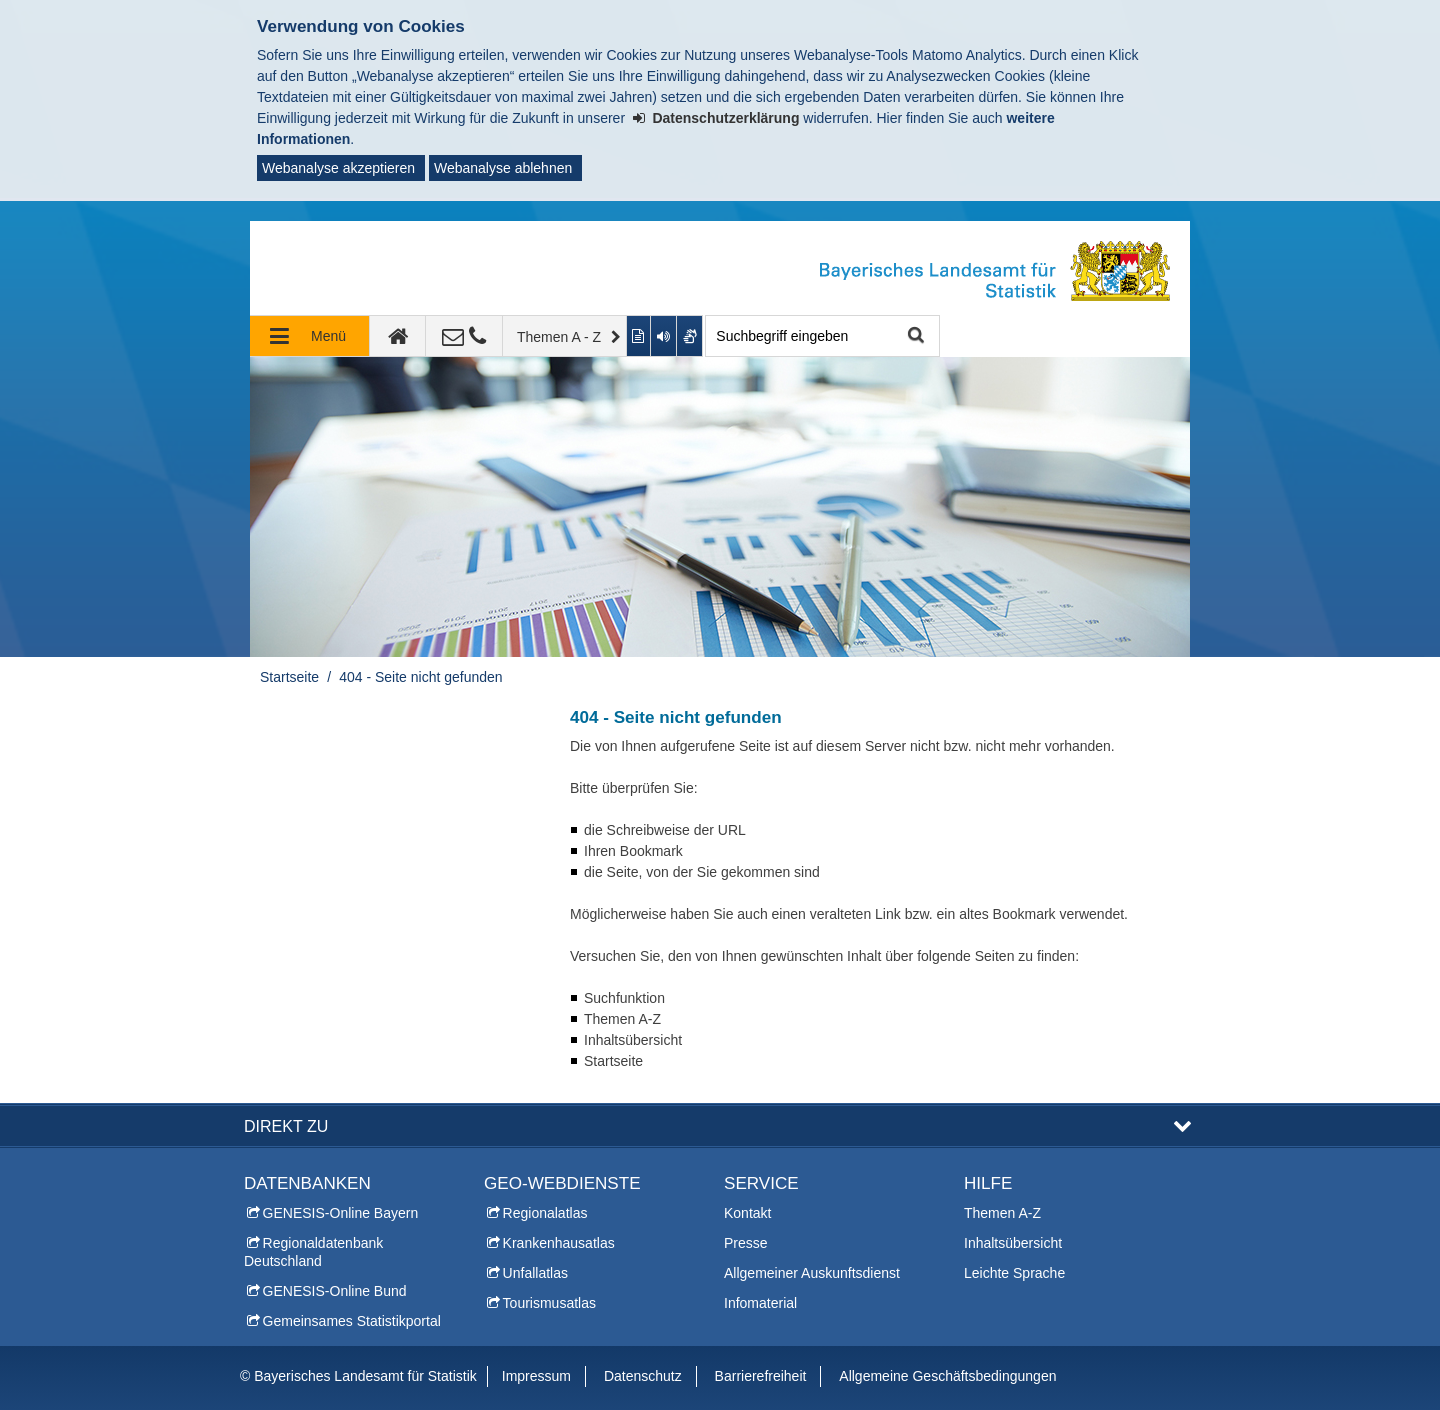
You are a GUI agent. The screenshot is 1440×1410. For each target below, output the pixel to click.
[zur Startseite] (398, 336)
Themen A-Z (1002, 1213)
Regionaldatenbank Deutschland (313, 1252)
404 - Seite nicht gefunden (420, 677)
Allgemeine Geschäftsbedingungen (947, 1376)
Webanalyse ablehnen (503, 168)
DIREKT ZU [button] (286, 1126)
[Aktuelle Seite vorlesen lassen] (664, 336)
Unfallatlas (535, 1273)
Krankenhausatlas (559, 1243)
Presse (746, 1243)
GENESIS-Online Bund (335, 1291)
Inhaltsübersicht (1013, 1243)
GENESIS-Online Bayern (341, 1213)
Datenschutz (643, 1376)
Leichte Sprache (1014, 1273)
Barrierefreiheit (761, 1376)
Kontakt (747, 1213)
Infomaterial (760, 1303)
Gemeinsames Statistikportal (352, 1321)
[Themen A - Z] (565, 336)
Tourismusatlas (549, 1303)
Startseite (289, 677)
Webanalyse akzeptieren (338, 168)
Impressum (536, 1376)
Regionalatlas (545, 1213)
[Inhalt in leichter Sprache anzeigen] (639, 336)
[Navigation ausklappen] (310, 336)
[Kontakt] (464, 336)
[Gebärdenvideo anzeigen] (690, 336)
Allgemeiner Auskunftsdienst (812, 1273)
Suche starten (913, 336)
